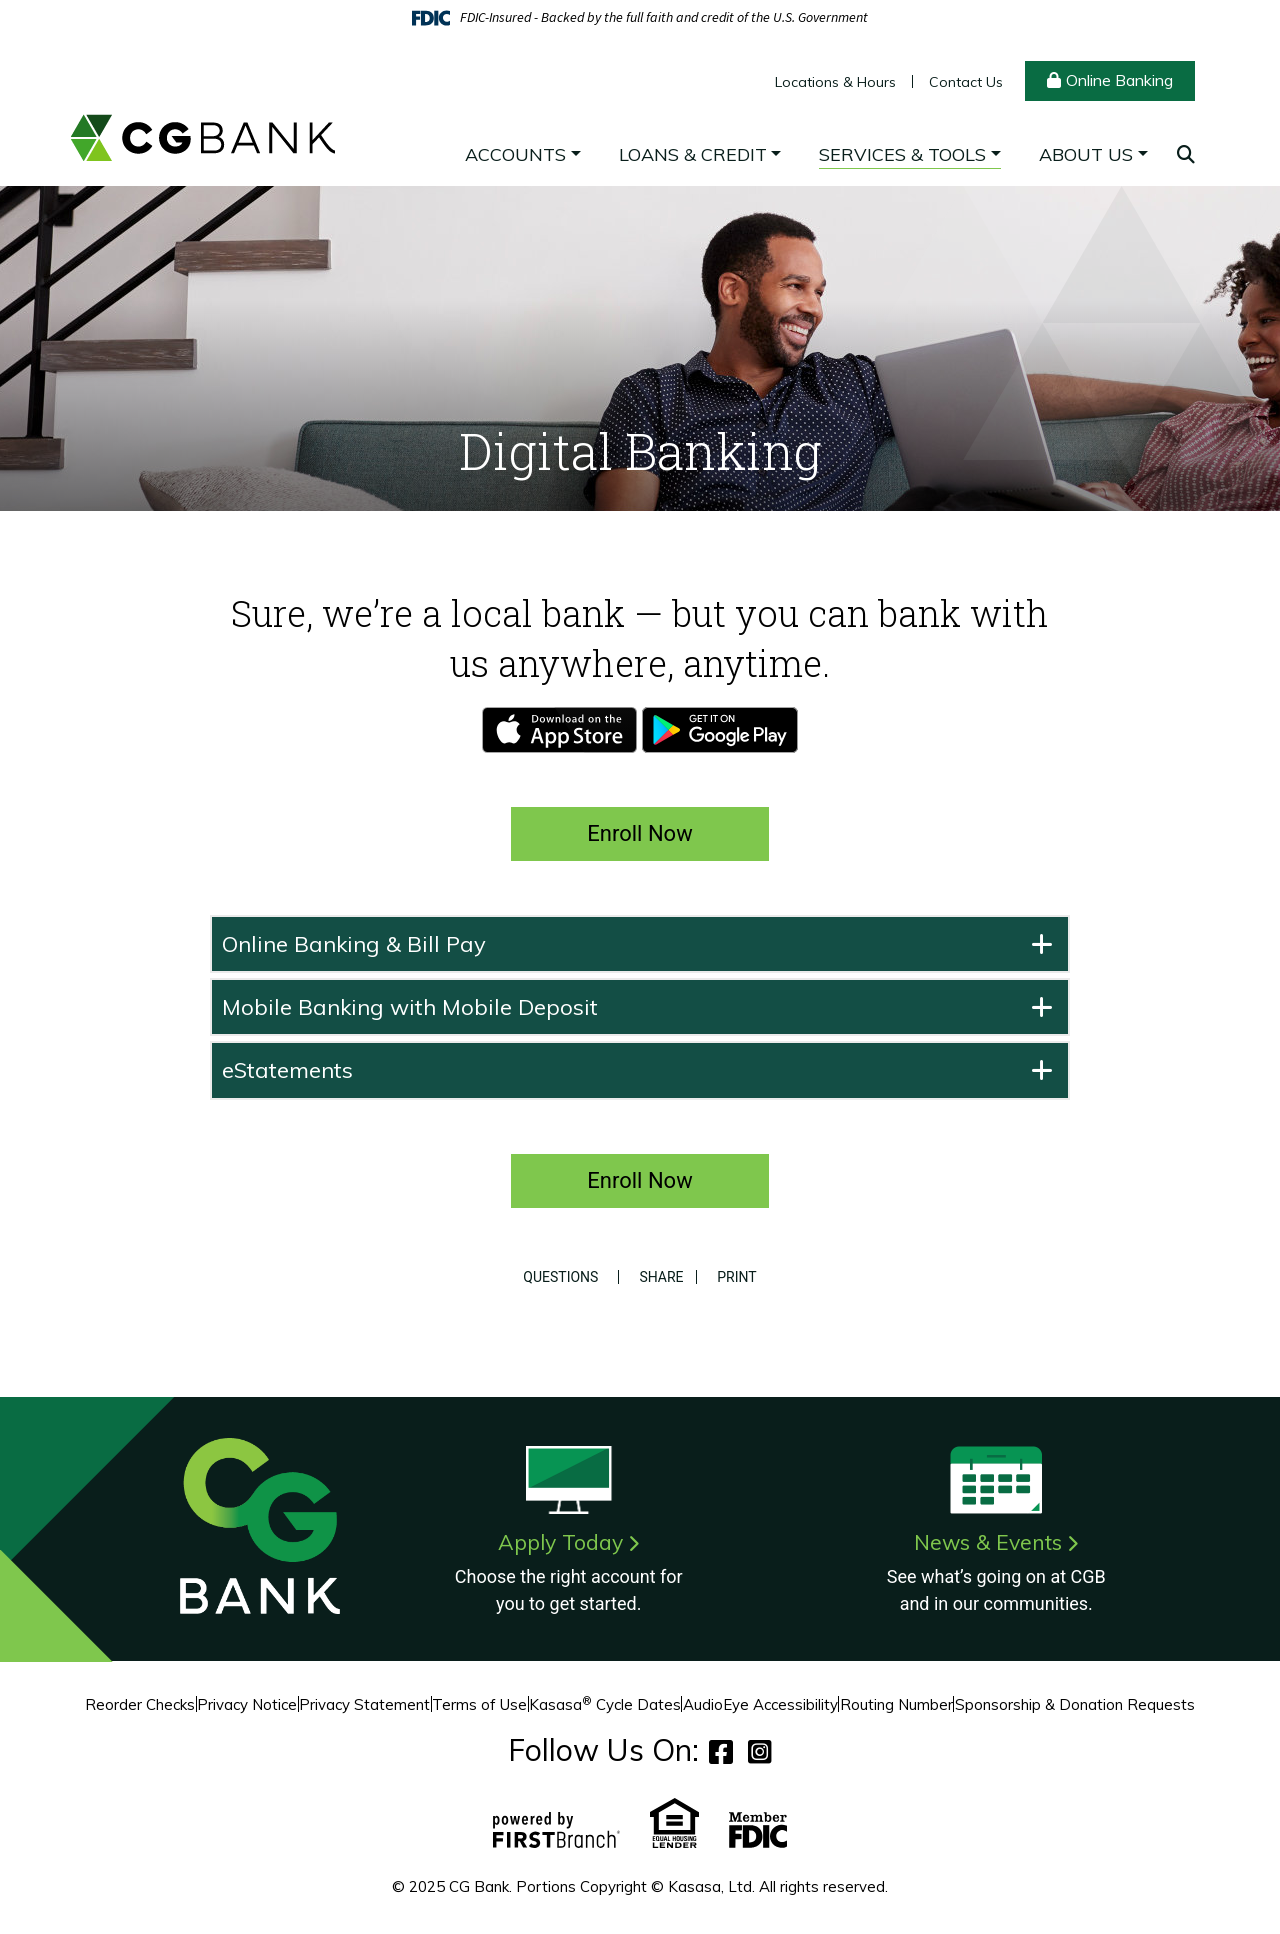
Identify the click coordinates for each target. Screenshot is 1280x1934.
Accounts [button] (515, 154)
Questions (557, 1277)
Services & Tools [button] (902, 154)
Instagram (760, 1750)
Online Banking (1119, 80)
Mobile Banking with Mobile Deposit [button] (410, 1007)
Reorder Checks (140, 1704)
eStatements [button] (287, 1070)
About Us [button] (1086, 154)
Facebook (721, 1750)
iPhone (560, 730)
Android (720, 730)
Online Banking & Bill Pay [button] (354, 944)
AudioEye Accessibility (760, 1704)
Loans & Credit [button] (693, 154)
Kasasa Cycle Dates (605, 1704)
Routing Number (896, 1704)
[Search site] (1186, 154)
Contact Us (966, 82)
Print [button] (740, 1277)
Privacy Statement (364, 1704)
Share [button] (658, 1277)
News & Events (988, 1542)
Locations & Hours (835, 82)
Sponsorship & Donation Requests (1075, 1704)
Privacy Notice (247, 1704)
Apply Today (561, 1542)
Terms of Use (479, 1704)
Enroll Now (639, 833)
